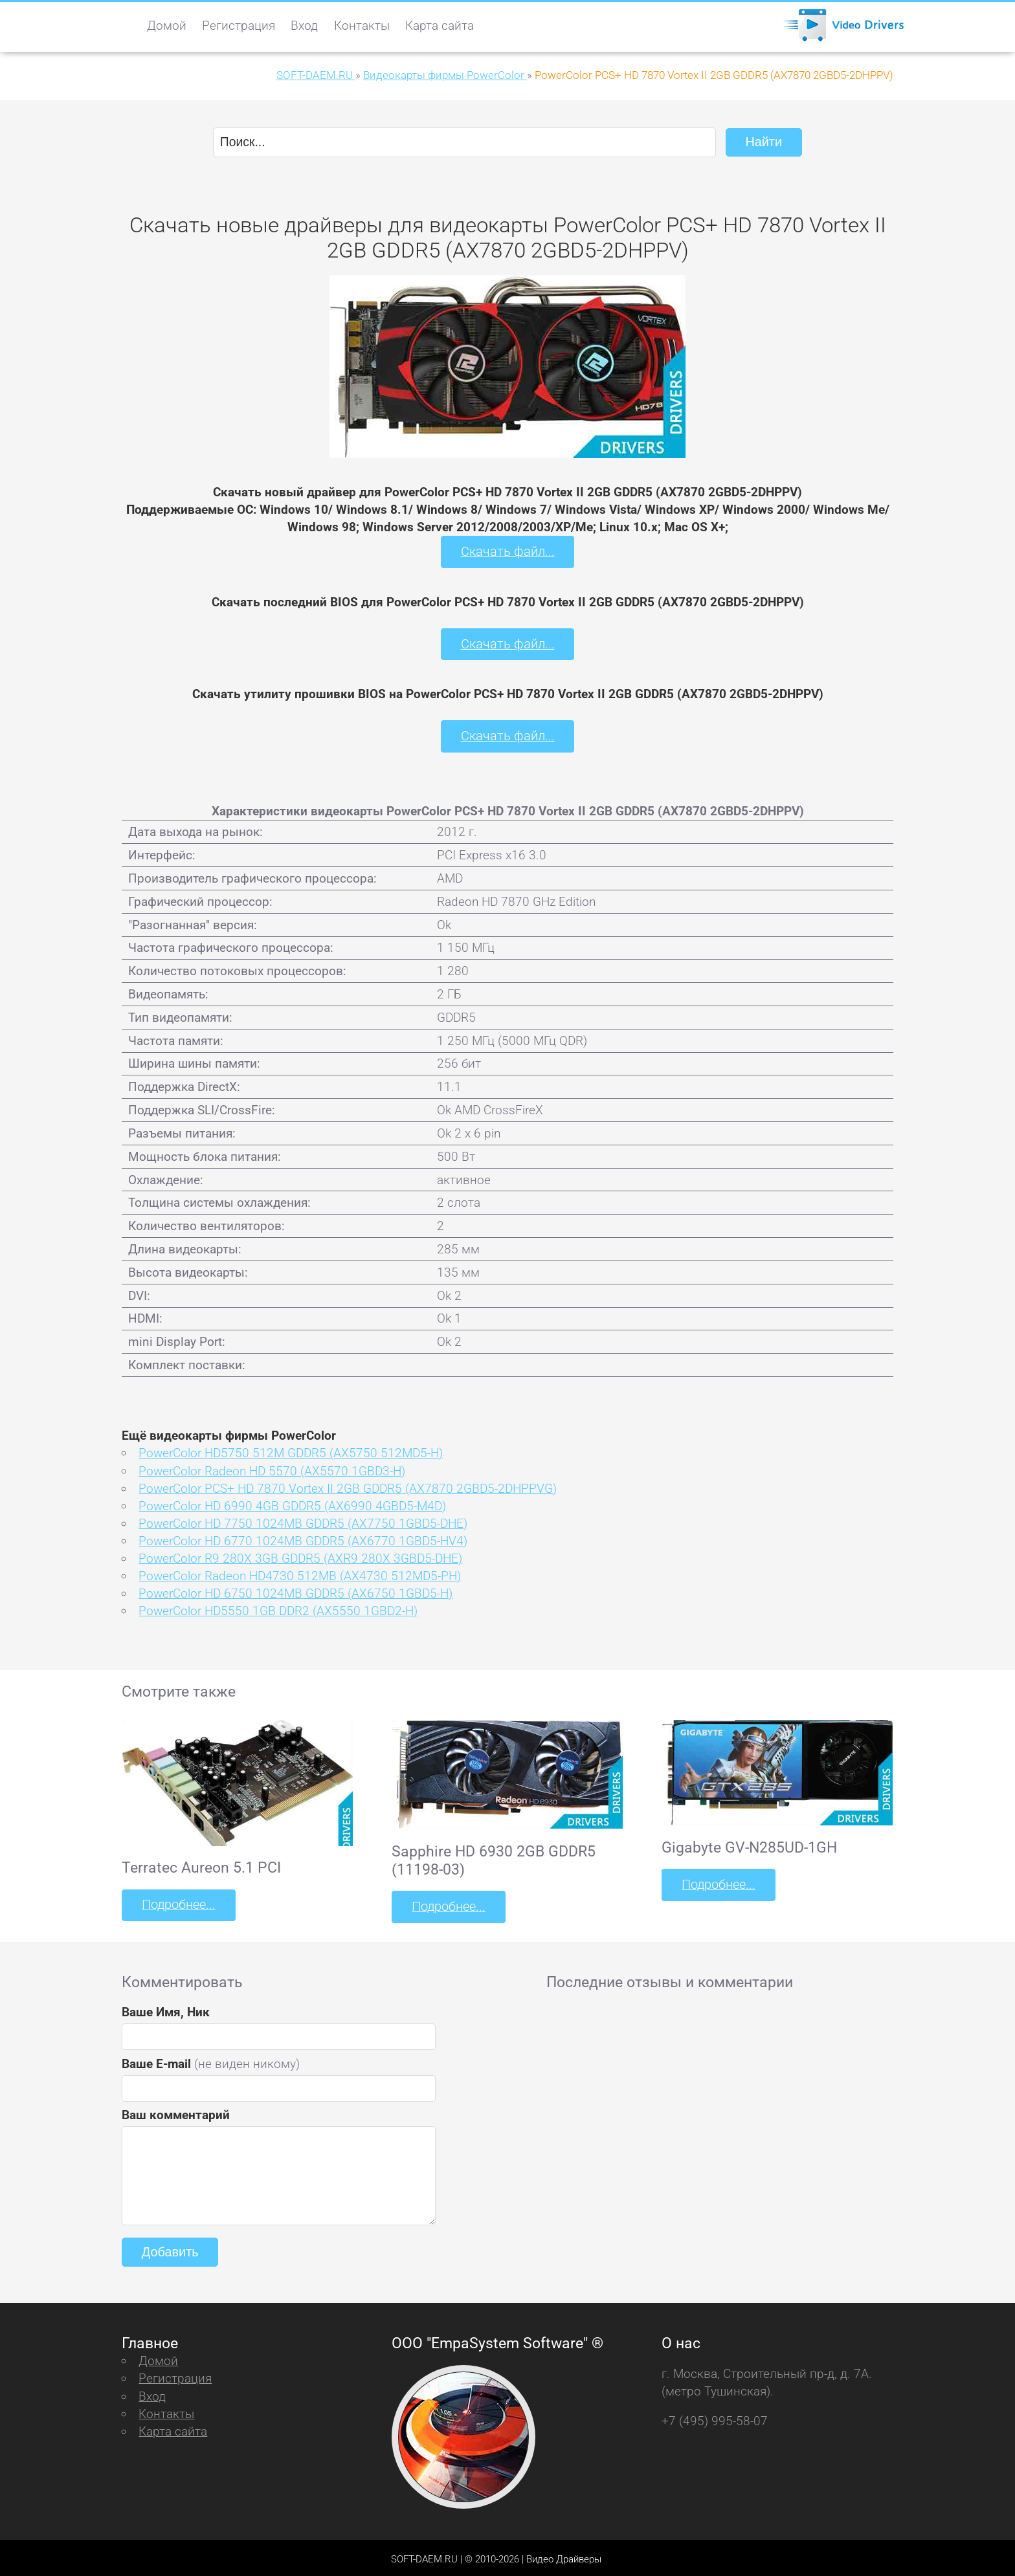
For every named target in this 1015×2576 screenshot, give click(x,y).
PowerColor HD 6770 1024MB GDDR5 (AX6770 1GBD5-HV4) (303, 1537)
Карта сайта (439, 25)
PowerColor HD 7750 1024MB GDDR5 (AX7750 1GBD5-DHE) (303, 1520)
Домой (166, 25)
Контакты (362, 25)
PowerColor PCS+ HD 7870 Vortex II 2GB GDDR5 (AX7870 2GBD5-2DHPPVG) (348, 1485)
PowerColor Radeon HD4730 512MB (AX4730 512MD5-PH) (300, 1573)
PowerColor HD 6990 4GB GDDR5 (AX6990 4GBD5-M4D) (292, 1502)
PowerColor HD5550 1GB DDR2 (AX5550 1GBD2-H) (278, 1608)
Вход (304, 25)
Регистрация (238, 25)
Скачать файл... (507, 551)
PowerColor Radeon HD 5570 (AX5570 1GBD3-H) (272, 1467)
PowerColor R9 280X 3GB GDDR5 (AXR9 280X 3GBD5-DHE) (300, 1555)
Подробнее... (177, 1902)
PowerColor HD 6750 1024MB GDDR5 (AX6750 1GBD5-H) (295, 1590)
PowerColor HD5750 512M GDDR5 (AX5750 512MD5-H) (291, 1450)
